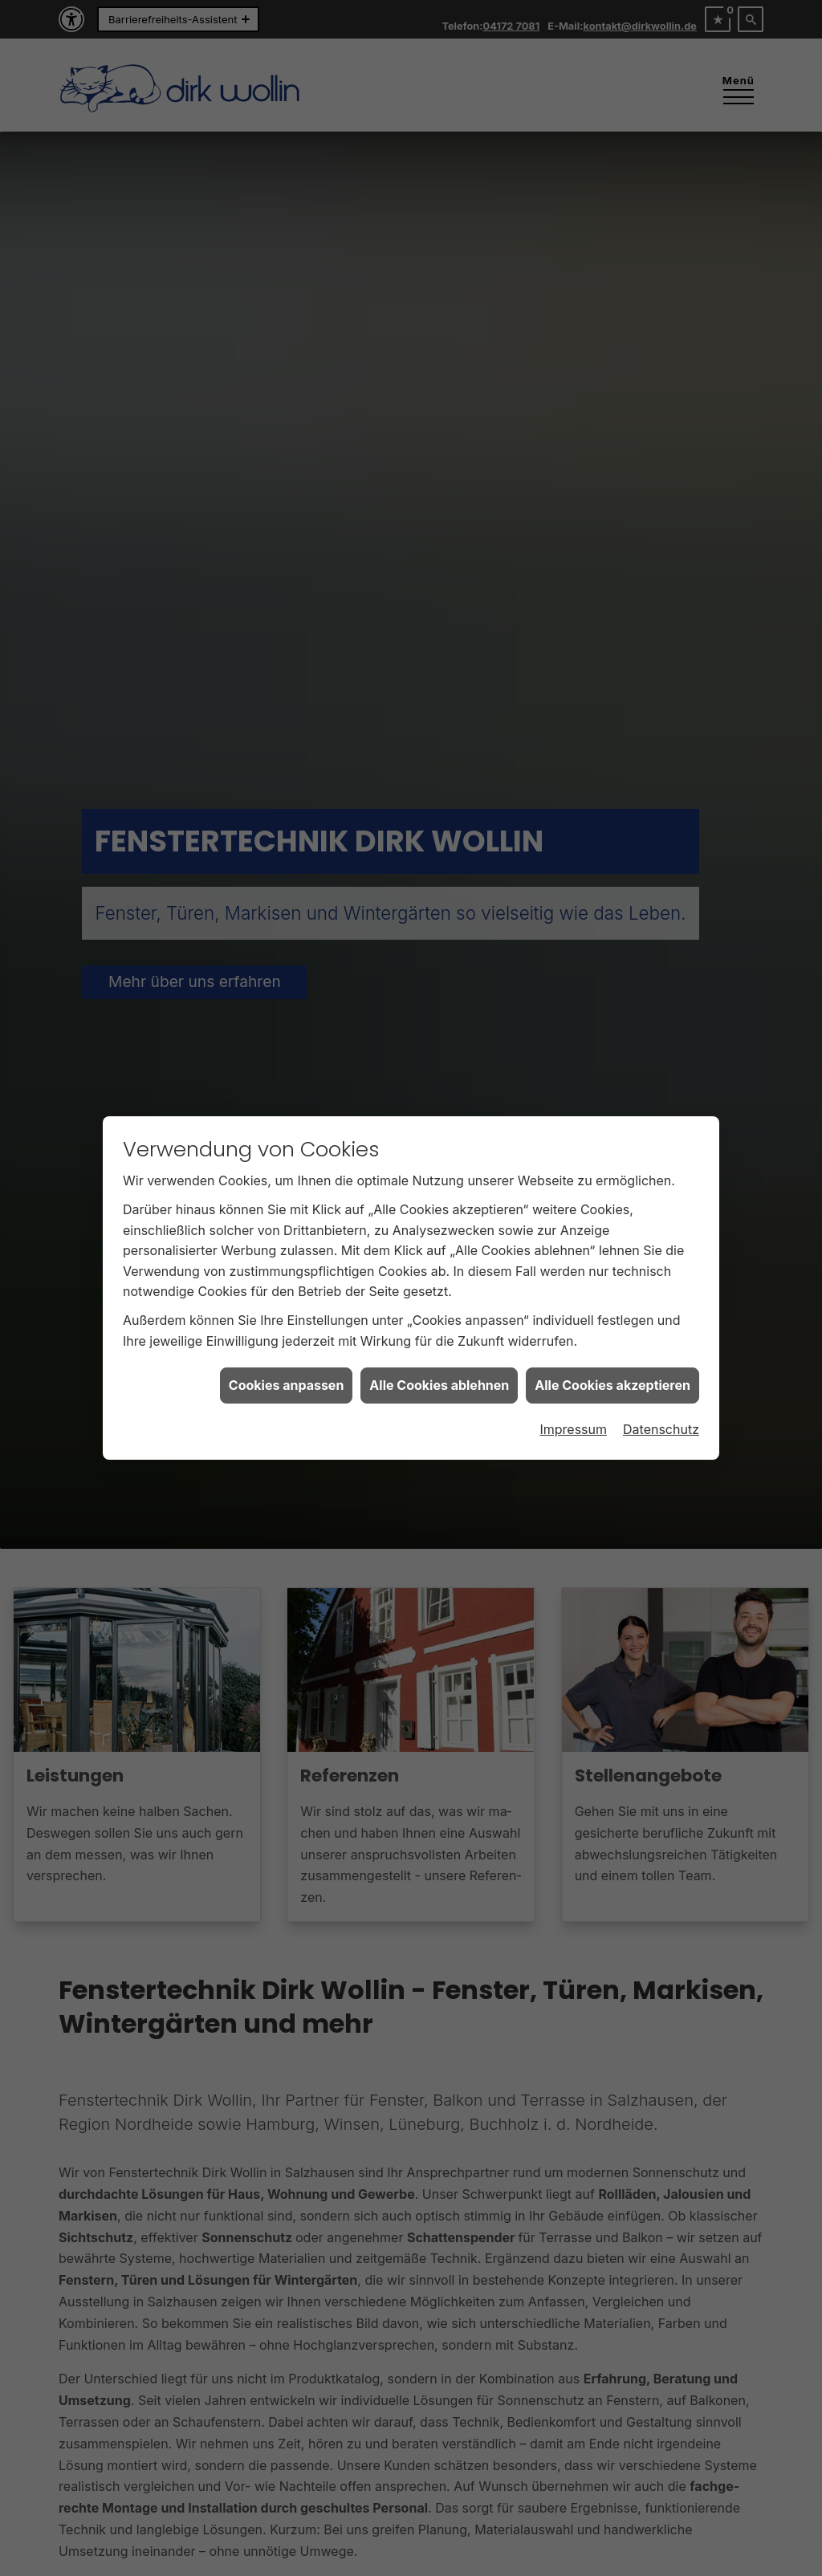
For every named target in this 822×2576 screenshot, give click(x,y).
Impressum (573, 1429)
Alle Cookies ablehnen (439, 1385)
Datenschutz (661, 1429)
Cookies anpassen (286, 1385)
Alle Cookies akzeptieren (612, 1385)
